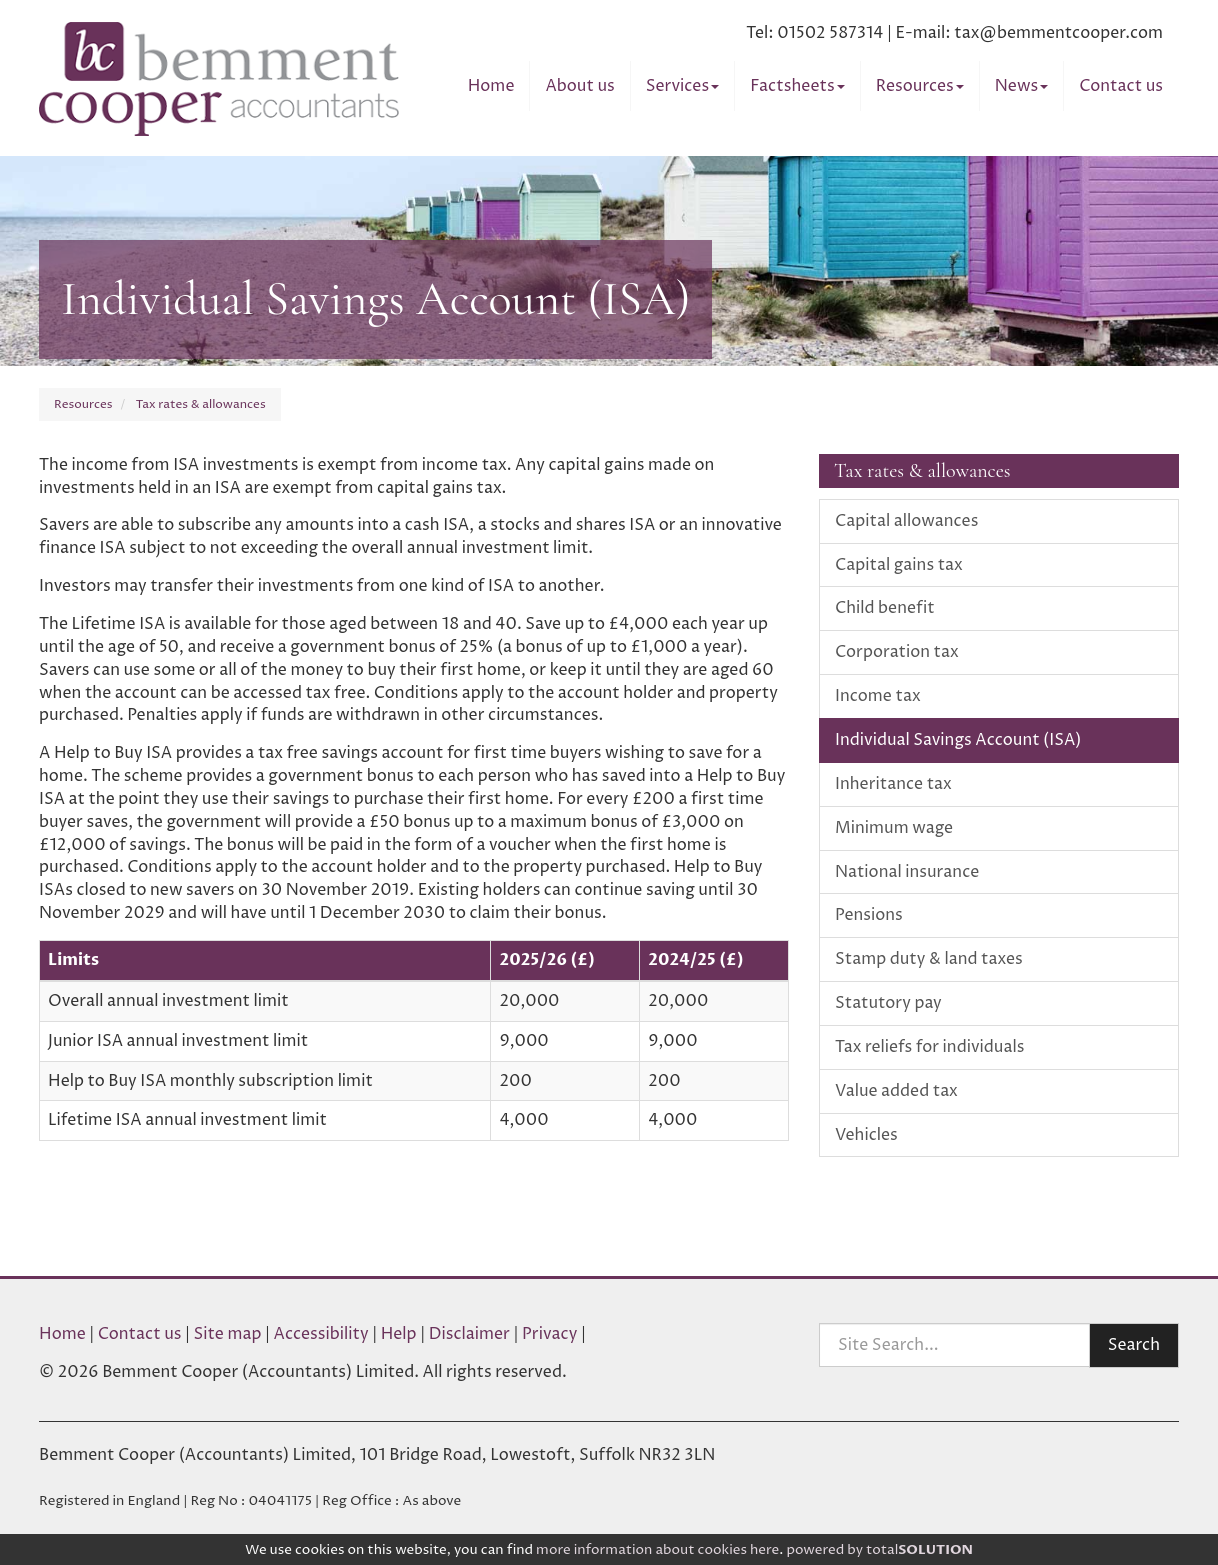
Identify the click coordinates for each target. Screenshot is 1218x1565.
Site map (228, 1334)
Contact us (1121, 86)
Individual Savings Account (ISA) (958, 740)
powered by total (879, 1550)
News (1022, 86)
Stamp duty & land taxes (929, 959)
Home (491, 86)
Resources (920, 86)
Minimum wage (894, 828)
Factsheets (797, 86)
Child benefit (885, 608)
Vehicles (866, 1135)
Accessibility (321, 1334)
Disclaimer (469, 1334)
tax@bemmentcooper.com (1058, 33)
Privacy (550, 1334)
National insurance (907, 872)
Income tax (878, 696)
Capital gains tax (899, 565)
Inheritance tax (893, 784)
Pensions (869, 915)
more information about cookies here (657, 1550)
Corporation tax (897, 652)
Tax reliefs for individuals (929, 1047)
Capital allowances (906, 521)
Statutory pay (888, 1003)
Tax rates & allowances (201, 404)
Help (399, 1334)
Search (1134, 1345)
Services (682, 86)
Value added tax (896, 1091)
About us (579, 86)
